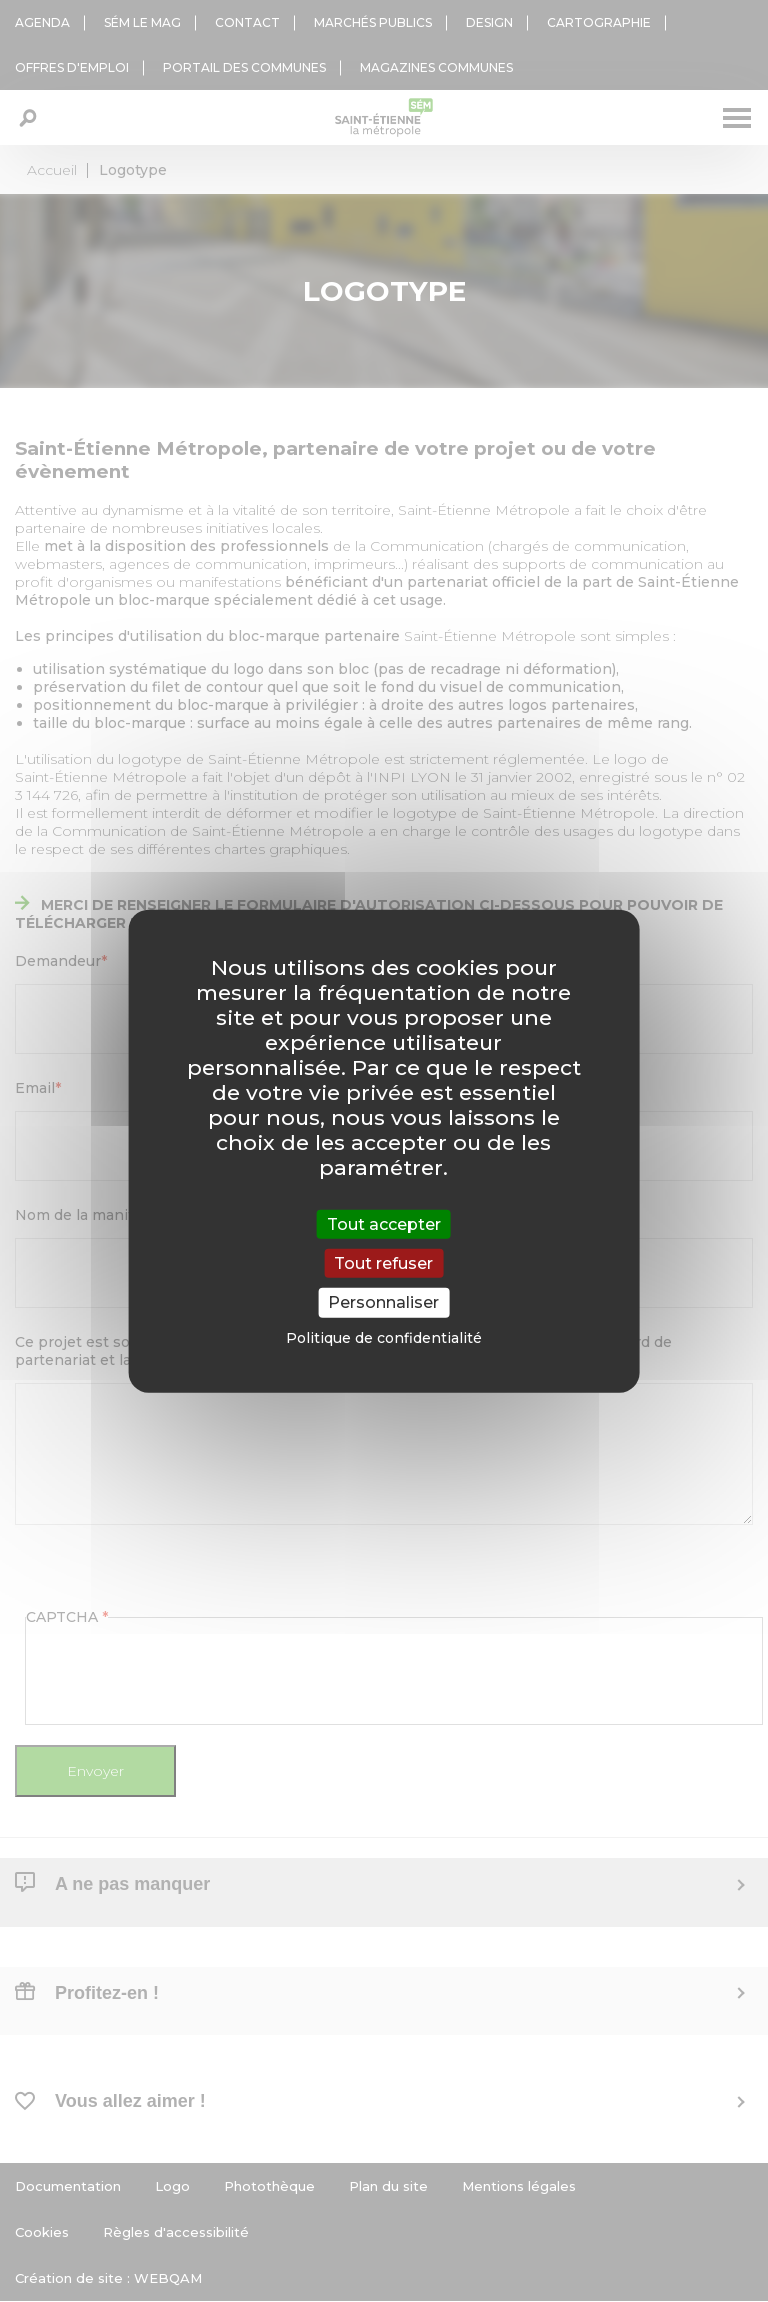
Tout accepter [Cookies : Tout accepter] (384, 1224)
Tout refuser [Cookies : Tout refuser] (383, 1263)
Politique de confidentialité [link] (384, 1337)
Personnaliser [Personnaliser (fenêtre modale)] (383, 1302)
